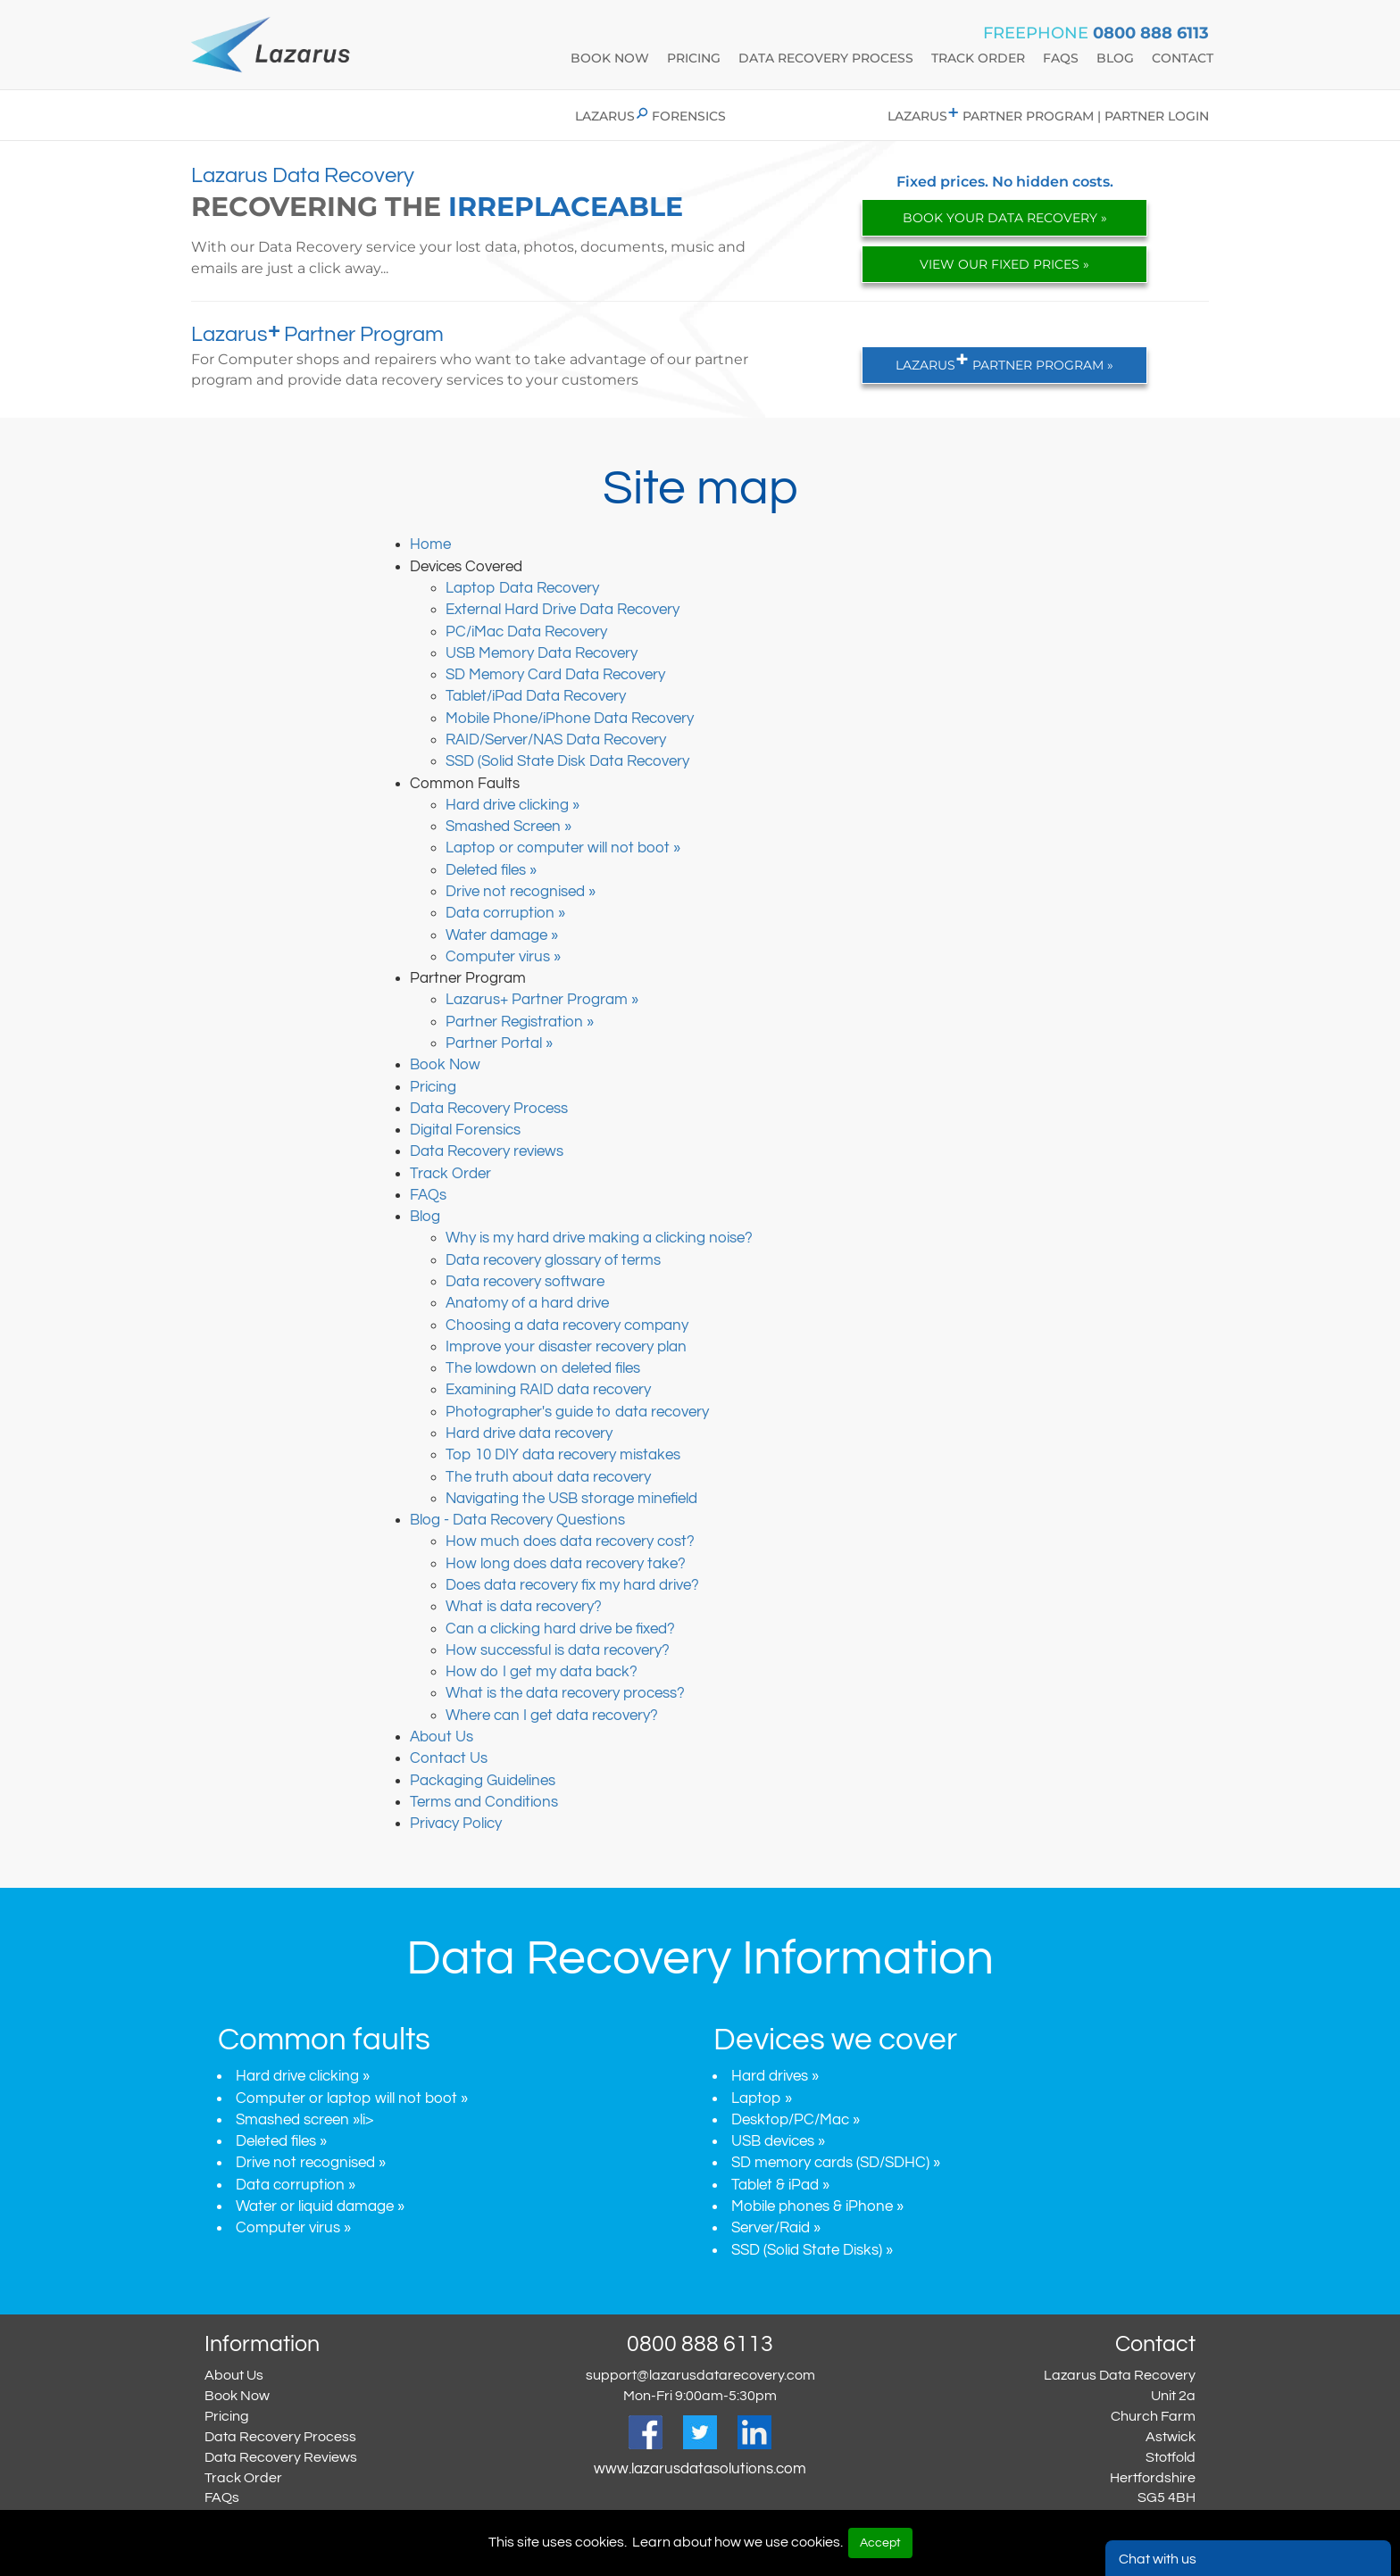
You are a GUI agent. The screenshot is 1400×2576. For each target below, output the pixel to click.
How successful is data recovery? (558, 1650)
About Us (441, 1737)
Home (430, 544)
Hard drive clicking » (512, 805)
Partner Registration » (520, 1022)
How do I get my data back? (542, 1672)
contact (1182, 58)
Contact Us (449, 1758)
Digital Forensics (465, 1130)
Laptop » (761, 2098)
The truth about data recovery (548, 1477)
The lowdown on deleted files (543, 1368)
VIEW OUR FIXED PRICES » (1004, 264)
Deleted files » (491, 870)
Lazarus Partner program (991, 116)
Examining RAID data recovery (548, 1390)
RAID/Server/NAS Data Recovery (556, 740)
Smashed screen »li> (304, 2120)
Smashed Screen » (508, 827)
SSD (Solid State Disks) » (812, 2250)
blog (1115, 58)
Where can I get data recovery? (552, 1716)
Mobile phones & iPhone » (817, 2206)
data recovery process (825, 58)
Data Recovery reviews (486, 1151)
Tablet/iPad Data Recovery (536, 696)
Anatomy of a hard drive (527, 1303)
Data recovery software (525, 1282)
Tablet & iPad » (780, 2185)
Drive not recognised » (521, 892)
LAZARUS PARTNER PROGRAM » (1004, 359)
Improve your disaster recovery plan (566, 1347)
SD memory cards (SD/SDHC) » (835, 2163)
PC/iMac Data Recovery (526, 632)
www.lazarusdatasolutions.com (700, 2469)
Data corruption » (505, 913)
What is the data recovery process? (565, 1693)
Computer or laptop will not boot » (352, 2098)
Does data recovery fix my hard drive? (572, 1585)
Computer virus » (503, 957)
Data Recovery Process (489, 1109)
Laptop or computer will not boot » (563, 848)
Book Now (445, 1065)
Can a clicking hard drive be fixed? (560, 1629)
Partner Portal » (499, 1043)
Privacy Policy (456, 1824)
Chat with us (1157, 2559)
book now (610, 58)
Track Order (450, 1174)
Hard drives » (775, 2076)
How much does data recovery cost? (570, 1541)
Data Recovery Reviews (280, 2457)
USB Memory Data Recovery (542, 653)
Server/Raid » (776, 2228)
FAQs (428, 1195)
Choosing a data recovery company (567, 1325)
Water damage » (502, 935)
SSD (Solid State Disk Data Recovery (567, 761)
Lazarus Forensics (650, 116)
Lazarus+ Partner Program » (542, 1000)
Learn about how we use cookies (736, 2542)
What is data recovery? (524, 1607)
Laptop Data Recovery (522, 588)
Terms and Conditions (484, 1802)
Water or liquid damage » (320, 2206)
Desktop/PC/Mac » (795, 2120)
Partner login (1156, 116)
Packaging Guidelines (482, 1781)
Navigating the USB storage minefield (571, 1499)
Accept (880, 2543)
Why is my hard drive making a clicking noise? (599, 1238)
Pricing (694, 58)
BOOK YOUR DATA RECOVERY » (1005, 218)
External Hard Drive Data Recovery (562, 610)
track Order (978, 58)
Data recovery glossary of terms (553, 1260)
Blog (425, 1217)
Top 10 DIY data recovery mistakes (563, 1455)
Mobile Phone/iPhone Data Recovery (570, 718)
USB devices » (778, 2141)
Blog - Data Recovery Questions (517, 1520)
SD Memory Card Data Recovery (555, 675)
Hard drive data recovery (529, 1433)
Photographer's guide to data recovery (577, 1412)
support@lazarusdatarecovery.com (700, 2375)
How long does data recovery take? (566, 1564)
